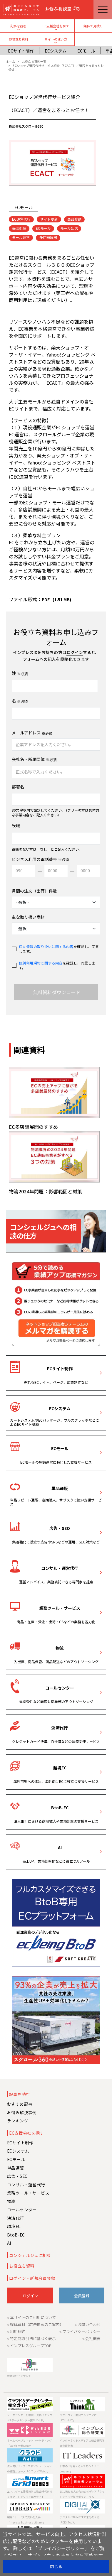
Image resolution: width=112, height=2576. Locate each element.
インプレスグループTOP (30, 2345)
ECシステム (55, 51)
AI (60, 1847)
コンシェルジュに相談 (30, 2255)
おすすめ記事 (19, 2104)
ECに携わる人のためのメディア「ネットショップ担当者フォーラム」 (82, 2494)
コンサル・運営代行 (59, 1568)
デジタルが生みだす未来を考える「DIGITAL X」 (79, 2519)
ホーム (10, 61)
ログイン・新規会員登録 (32, 2278)
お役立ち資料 (18, 39)
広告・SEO (59, 1528)
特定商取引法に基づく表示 (33, 2338)
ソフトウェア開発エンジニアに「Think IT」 (78, 2417)
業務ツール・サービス (59, 1608)
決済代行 (59, 1728)
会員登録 (81, 2295)
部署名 (18, 787)
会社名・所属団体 (28, 759)
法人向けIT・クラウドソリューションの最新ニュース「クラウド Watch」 (29, 2468)
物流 (60, 1648)
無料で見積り (93, 25)
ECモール (86, 51)
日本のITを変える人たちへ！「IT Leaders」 (79, 2468)
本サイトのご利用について (33, 2317)
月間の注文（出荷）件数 (34, 891)
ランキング (17, 2121)
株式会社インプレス (19, 2376)
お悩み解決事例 (22, 2112)
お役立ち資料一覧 (34, 61)
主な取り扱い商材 (28, 917)
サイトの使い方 (55, 39)
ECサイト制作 (21, 51)
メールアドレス (26, 733)
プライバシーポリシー (81, 2331)
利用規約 (17, 2331)
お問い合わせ (89, 2324)
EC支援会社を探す (56, 25)
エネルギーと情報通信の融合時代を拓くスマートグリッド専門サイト (29, 2494)
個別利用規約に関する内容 (41, 962)
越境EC (59, 1768)
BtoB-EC (59, 1807)
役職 (16, 825)
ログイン (74, 652)
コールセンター (59, 1688)
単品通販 (59, 1488)
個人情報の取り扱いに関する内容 (46, 946)
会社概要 (93, 2338)
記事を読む (18, 25)
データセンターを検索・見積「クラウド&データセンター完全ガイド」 (29, 2417)
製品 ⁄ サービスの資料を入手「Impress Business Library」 (26, 2519)
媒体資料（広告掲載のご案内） (36, 2324)
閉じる (56, 2566)
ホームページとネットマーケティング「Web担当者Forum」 (29, 2443)
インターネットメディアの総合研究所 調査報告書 (82, 2443)
